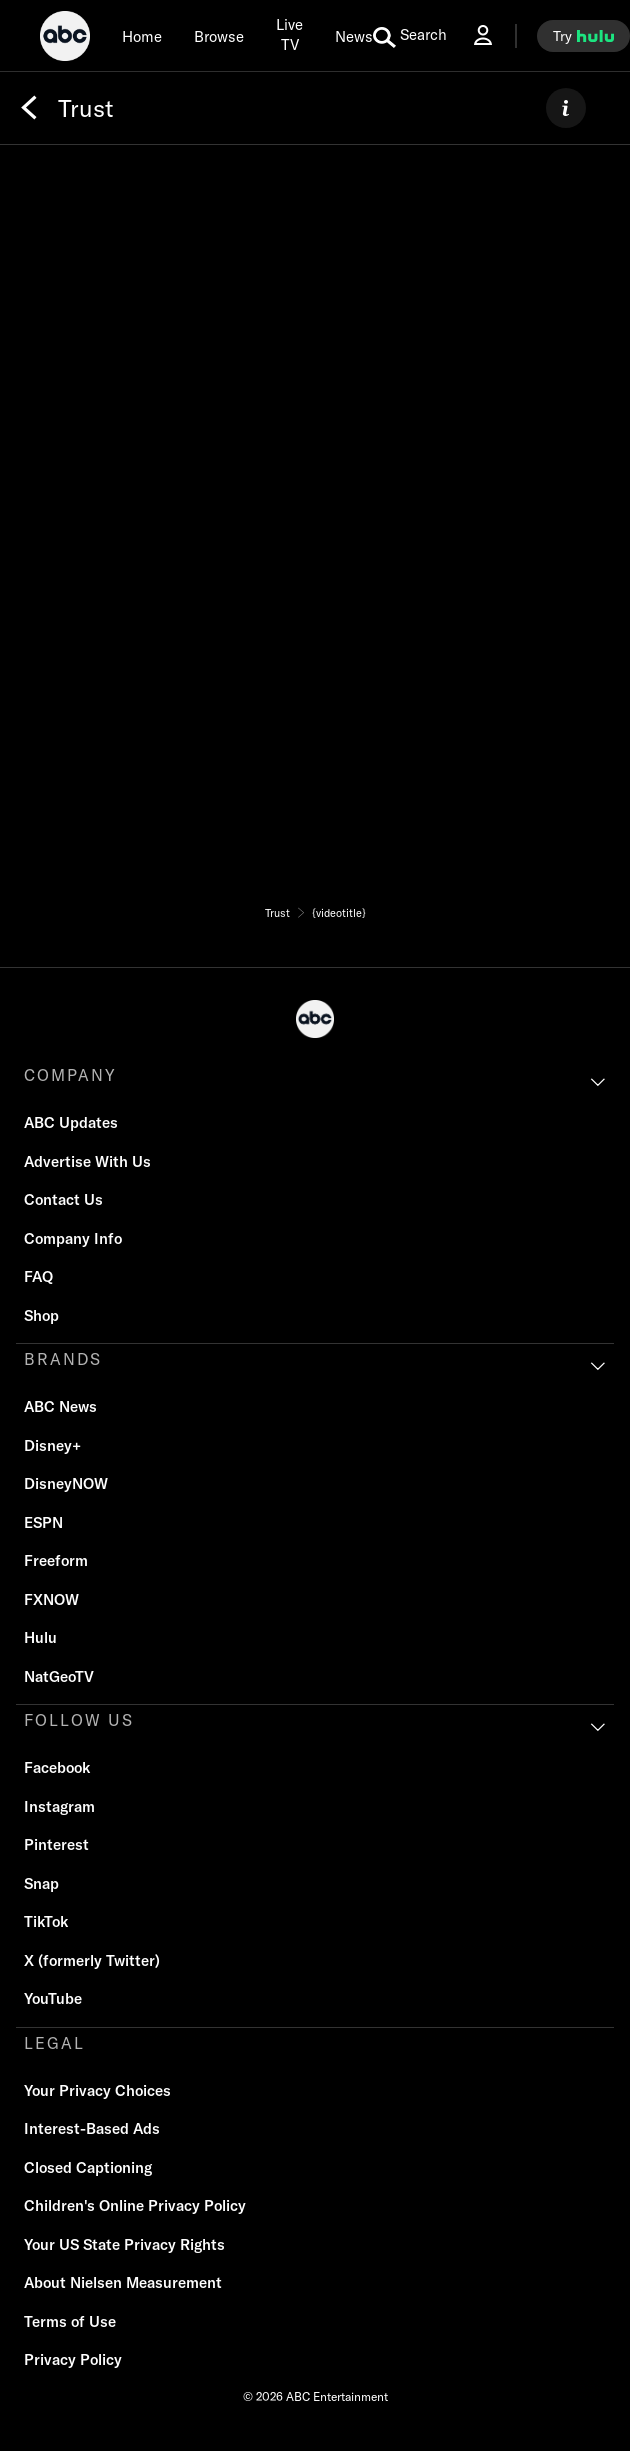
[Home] (142, 36)
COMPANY (70, 1075)
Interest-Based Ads (92, 2128)
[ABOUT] (566, 108)
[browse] (219, 36)
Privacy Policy (73, 2359)
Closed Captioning (88, 2167)
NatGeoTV (59, 1676)
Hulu (40, 1637)
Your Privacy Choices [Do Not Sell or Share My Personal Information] (97, 2090)
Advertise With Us (87, 1161)
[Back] (29, 108)
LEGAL (54, 2043)
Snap (41, 1883)
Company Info (73, 1238)
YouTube (53, 1998)
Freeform (56, 1560)
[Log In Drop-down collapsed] (483, 35)
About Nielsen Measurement (123, 2282)
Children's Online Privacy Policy (135, 2205)
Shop (41, 1315)
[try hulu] (583, 36)
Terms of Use (70, 2321)
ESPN (43, 1522)
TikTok (46, 1921)
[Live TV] (289, 35)
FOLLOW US (79, 1720)
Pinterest (56, 1844)
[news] (354, 36)
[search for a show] (410, 36)
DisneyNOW (66, 1483)
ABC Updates (71, 1122)
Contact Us (63, 1199)
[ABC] (65, 39)
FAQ (38, 1276)
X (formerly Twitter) (92, 1960)
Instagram (59, 1806)
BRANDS (63, 1359)
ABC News (60, 1406)
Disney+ (52, 1445)
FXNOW (51, 1599)
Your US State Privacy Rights (124, 2244)
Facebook (57, 1767)
